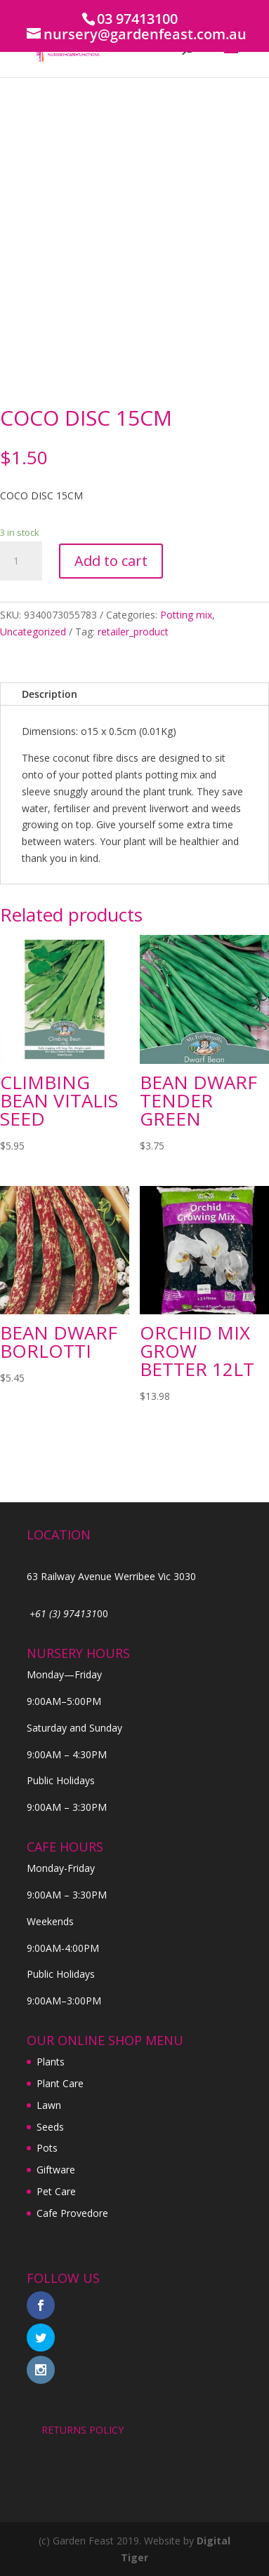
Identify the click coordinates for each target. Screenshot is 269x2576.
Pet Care (56, 2191)
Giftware (56, 2169)
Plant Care (60, 2083)
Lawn (49, 2105)
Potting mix (186, 614)
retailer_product (133, 631)
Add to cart (110, 560)
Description (49, 694)
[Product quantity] (21, 561)
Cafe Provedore (72, 2213)
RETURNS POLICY (82, 2429)
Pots (47, 2147)
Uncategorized (33, 631)
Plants (51, 2061)
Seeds (50, 2126)
